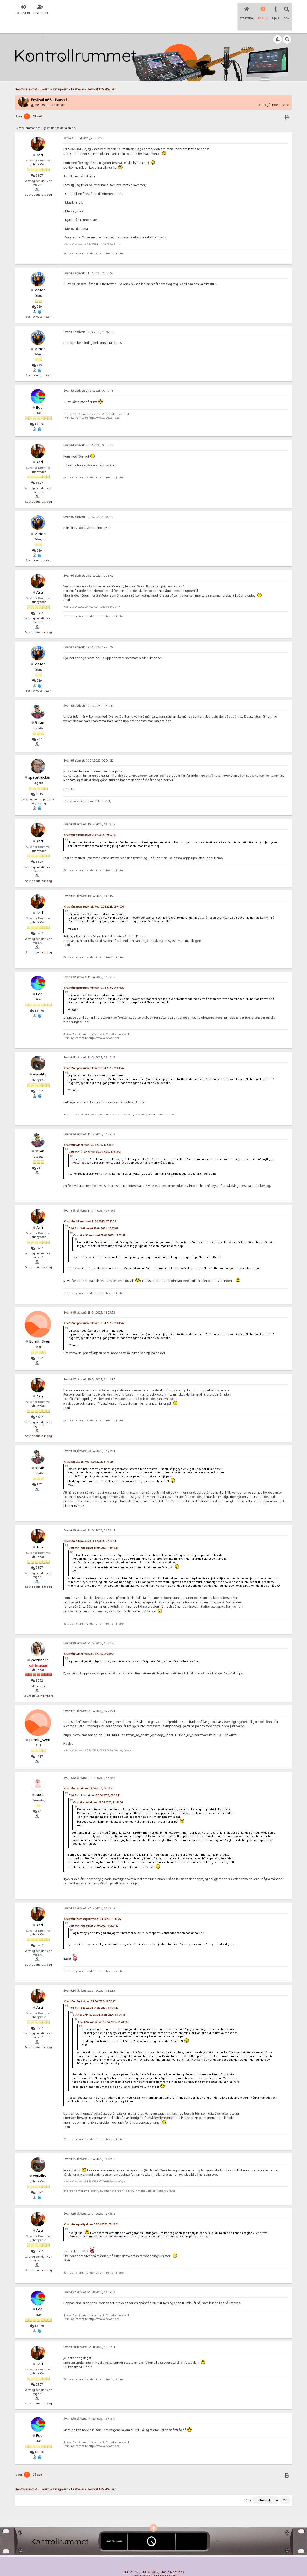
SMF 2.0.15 (130, 2556)
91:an (39, 707)
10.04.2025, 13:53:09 (89, 809)
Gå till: (248, 2485)
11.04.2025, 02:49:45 (89, 1042)
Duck (39, 1779)
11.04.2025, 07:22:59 (89, 1119)
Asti (37, 90)
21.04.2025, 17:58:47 (89, 1762)
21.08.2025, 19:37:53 (89, 2277)
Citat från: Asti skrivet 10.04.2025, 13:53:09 (89, 1129)
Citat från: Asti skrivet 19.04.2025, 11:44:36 (89, 1446)
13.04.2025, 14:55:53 (89, 1297)
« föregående (268, 89)
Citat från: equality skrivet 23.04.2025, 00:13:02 (91, 2209)
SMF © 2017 (149, 2556)
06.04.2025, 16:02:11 (88, 501)
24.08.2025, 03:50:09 (89, 2403)
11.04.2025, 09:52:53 (89, 1195)
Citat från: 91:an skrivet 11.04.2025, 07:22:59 (90, 1206)
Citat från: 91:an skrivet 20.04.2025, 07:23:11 (90, 1525)
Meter (40, 274)
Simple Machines (171, 2556)
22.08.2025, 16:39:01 (89, 2331)
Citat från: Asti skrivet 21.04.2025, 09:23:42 (89, 1638)
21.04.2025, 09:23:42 (89, 1515)
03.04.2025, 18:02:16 (88, 316)
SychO (168, 2568)
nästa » (284, 89)
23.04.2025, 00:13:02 (89, 2143)
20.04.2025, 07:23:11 (89, 1435)
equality (39, 1058)
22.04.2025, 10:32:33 (89, 1975)
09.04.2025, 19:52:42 (88, 690)
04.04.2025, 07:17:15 (88, 375)
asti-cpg (47, 179)
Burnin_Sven (39, 1325)
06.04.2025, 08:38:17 (88, 430)
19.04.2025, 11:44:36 (89, 1364)
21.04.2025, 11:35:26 (89, 1628)
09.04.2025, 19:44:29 (88, 632)
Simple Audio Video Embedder (153, 2560)
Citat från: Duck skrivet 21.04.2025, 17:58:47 (90, 1985)
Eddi (39, 391)
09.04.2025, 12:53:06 (88, 560)
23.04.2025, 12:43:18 (89, 2198)
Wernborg (39, 1644)
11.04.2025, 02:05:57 (89, 962)
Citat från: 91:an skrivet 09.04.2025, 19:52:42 (90, 819)
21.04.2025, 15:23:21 (89, 1695)
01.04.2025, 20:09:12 (82, 123)
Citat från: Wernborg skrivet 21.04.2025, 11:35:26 (92, 1903)
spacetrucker (40, 761)
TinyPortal (144, 2564)
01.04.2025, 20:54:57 (88, 258)
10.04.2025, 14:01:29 (89, 881)
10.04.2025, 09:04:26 (88, 745)
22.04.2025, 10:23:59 (89, 1893)
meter (47, 301)
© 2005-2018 (161, 2564)
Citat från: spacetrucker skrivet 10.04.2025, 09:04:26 (94, 891)
